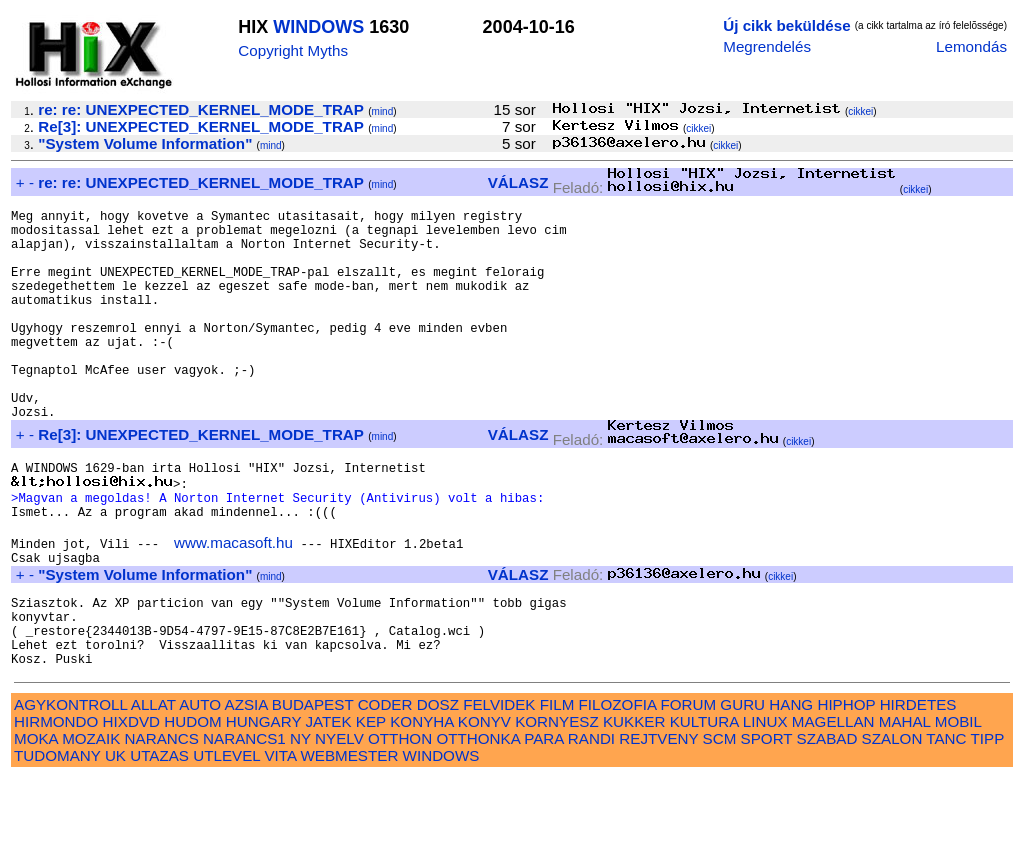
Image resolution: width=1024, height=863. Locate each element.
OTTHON (400, 823)
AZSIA (246, 789)
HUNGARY (263, 806)
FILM (557, 789)
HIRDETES (918, 789)
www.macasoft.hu (233, 606)
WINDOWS (318, 27)
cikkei (860, 111)
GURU (742, 789)
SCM (720, 823)
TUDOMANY (57, 840)
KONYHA (421, 806)
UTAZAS (159, 840)
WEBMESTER (349, 840)
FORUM (688, 789)
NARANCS (162, 823)
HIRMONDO (56, 806)
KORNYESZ (557, 806)
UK (115, 840)
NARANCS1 (244, 823)
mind (383, 111)
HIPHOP (846, 789)
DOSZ (438, 789)
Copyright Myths (293, 50)
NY (300, 823)
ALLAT (153, 789)
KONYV (484, 806)
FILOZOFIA (618, 789)
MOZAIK (91, 823)
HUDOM (192, 806)
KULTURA (704, 806)
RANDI (591, 823)
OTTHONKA (478, 823)
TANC (946, 823)
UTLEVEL (226, 840)
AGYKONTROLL (70, 789)
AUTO (200, 789)
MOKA (36, 823)
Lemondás (971, 46)
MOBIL (958, 806)
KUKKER (634, 806)
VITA (280, 840)
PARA (543, 823)
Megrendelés (767, 46)
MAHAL (905, 806)
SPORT (767, 823)
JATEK (328, 806)
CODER (385, 789)
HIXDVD (131, 806)
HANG (791, 789)
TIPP (987, 823)
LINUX (765, 806)
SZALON (892, 823)
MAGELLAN (833, 806)
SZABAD (827, 823)
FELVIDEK (499, 789)
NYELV (339, 823)
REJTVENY (658, 823)
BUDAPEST (313, 789)
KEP (371, 806)
